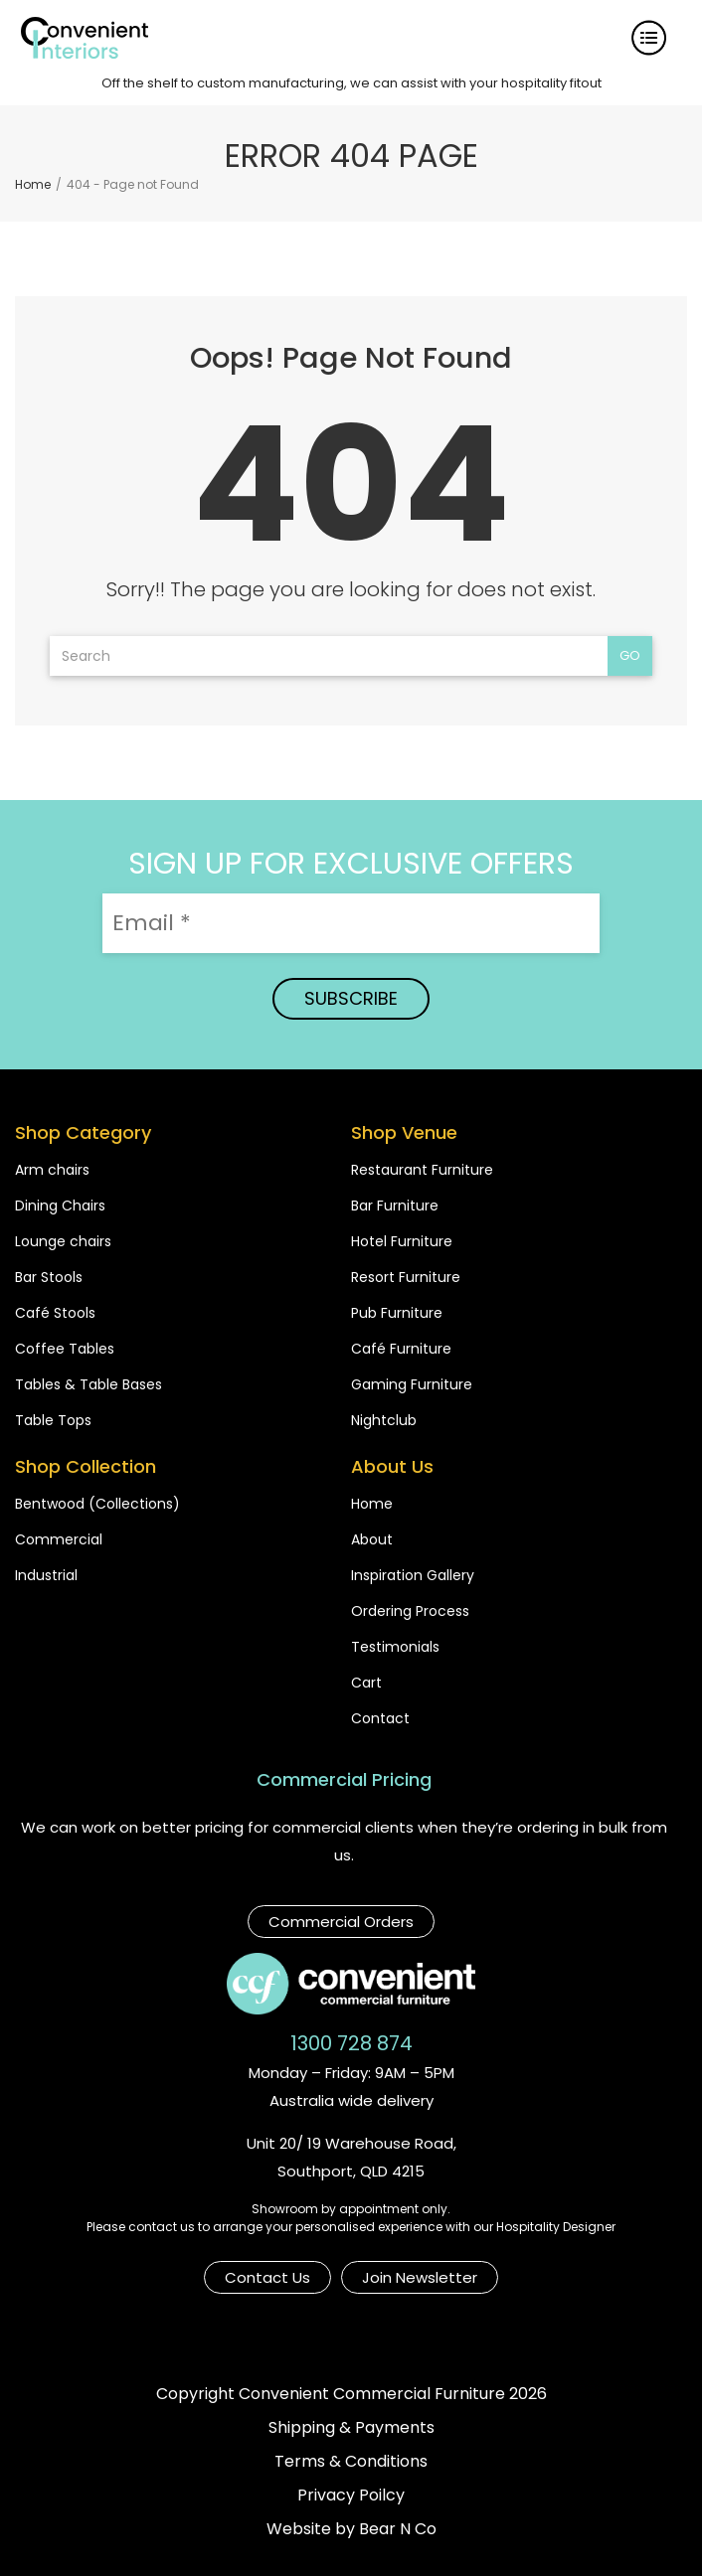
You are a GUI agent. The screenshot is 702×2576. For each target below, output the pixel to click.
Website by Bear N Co (351, 2528)
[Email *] (351, 923)
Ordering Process (410, 1611)
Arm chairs (52, 1170)
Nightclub (384, 1420)
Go (629, 655)
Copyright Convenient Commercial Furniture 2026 (351, 2393)
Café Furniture (401, 1349)
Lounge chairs (63, 1241)
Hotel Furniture (401, 1241)
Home (372, 1504)
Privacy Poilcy (351, 2495)
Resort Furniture (405, 1277)
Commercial (58, 1539)
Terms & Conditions (351, 2461)
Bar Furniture (395, 1205)
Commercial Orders (341, 1921)
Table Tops (53, 1420)
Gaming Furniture (411, 1384)
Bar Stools (49, 1277)
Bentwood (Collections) (97, 1504)
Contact (380, 1718)
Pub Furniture (396, 1313)
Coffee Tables (64, 1349)
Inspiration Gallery (412, 1575)
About (372, 1539)
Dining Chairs (60, 1205)
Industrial (46, 1575)
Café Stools (55, 1313)
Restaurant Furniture (422, 1170)
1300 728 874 (351, 2043)
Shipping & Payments (351, 2427)
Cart (366, 1682)
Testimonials (395, 1647)
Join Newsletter (419, 2277)
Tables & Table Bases (88, 1384)
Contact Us (267, 2277)
